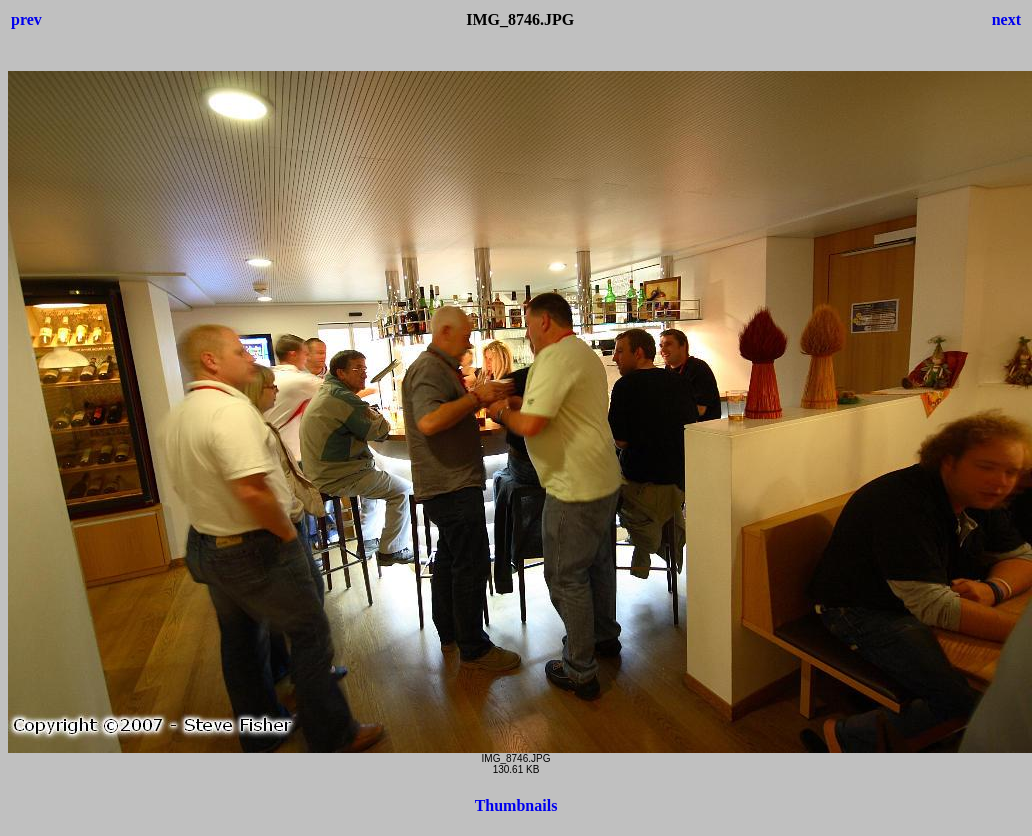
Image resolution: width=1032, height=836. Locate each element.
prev (26, 19)
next (1006, 19)
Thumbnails (516, 805)
